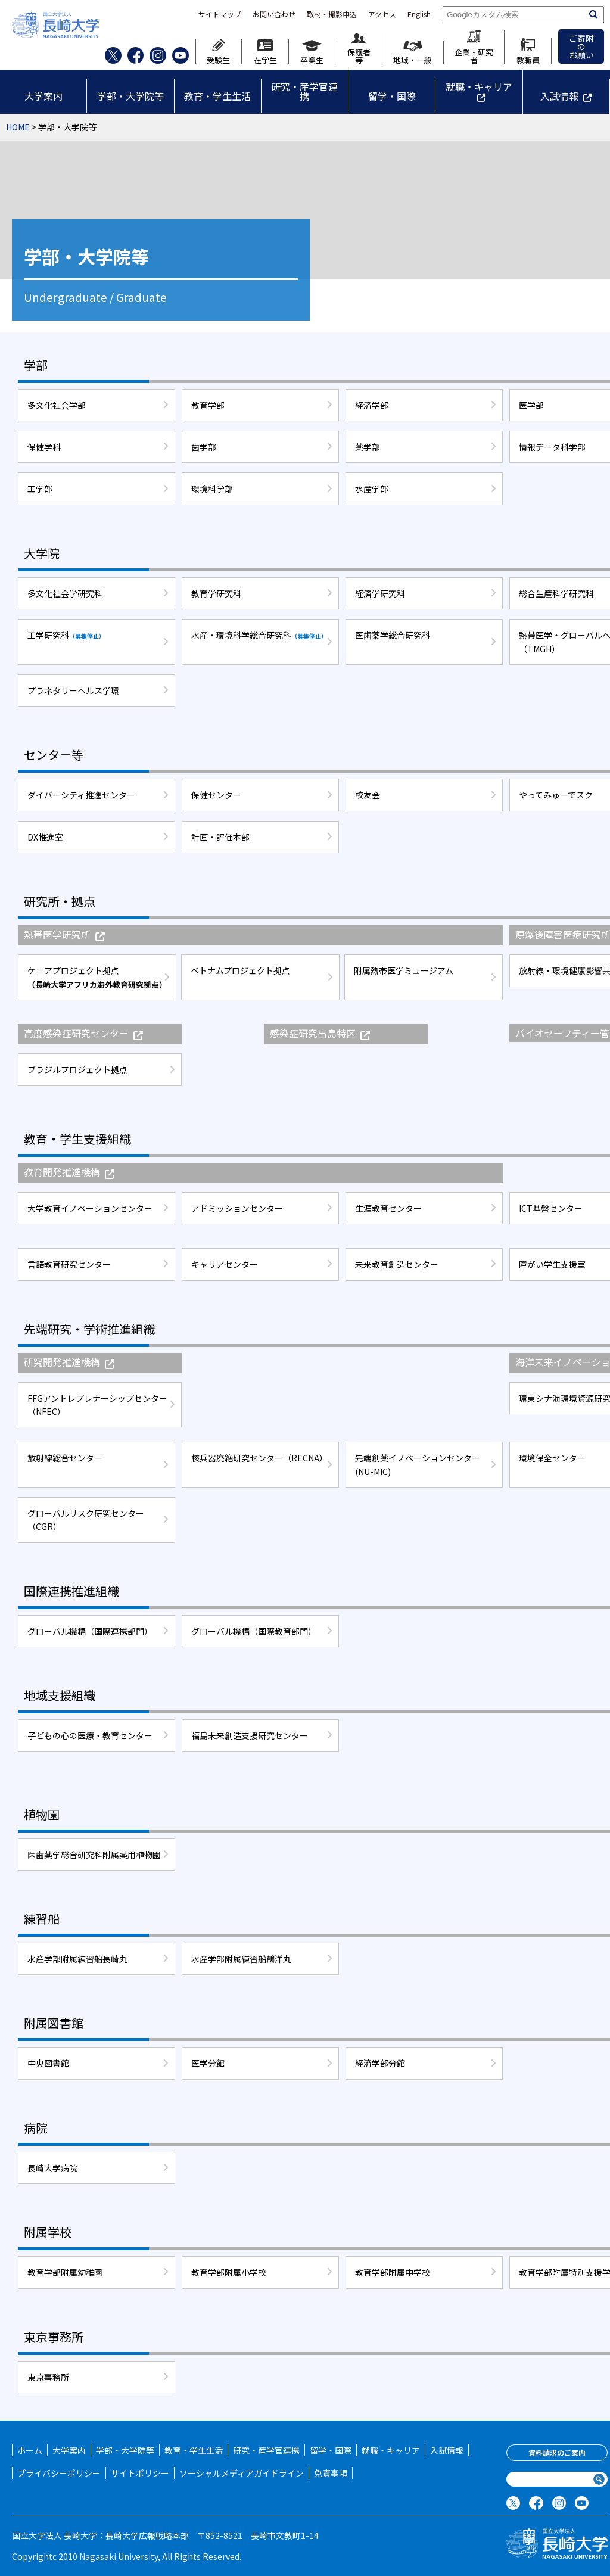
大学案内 (43, 96)
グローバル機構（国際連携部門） (89, 1631)
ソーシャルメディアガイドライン (241, 2473)
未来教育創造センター (396, 1264)
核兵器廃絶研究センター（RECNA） (259, 1458)
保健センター (216, 795)
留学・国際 (392, 96)
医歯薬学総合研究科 (392, 635)
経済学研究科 (380, 593)
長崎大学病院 (52, 2168)
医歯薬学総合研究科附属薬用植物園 (94, 1855)
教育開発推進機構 (69, 1172)
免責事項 (330, 2473)
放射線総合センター (64, 1458)
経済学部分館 (380, 2063)
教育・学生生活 (217, 96)
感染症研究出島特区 (320, 1033)
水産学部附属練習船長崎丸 (77, 1959)
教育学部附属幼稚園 (64, 2272)
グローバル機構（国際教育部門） (253, 1631)
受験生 (218, 51)
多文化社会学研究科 (64, 593)
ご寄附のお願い (581, 46)
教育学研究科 (216, 593)
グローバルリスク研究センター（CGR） (85, 1519)
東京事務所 (48, 2377)
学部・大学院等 (130, 96)
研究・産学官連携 (304, 91)
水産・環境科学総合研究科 (259, 635)
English (419, 14)
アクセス (382, 14)
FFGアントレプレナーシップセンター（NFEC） (97, 1404)
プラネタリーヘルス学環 (73, 690)
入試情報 (559, 96)
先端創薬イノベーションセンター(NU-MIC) (417, 1464)
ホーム (29, 2450)
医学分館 (208, 2063)
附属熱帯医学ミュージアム (403, 970)
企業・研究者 (474, 47)
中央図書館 (48, 2063)
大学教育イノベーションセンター (89, 1208)
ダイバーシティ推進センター (81, 795)
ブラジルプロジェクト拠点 (77, 1069)
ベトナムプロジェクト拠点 (240, 970)
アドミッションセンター (237, 1208)
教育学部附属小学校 (228, 2272)
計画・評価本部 (220, 837)
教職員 (528, 51)
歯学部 (203, 447)
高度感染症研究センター (83, 1033)
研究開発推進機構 (69, 1362)
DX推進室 (45, 837)
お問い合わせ (274, 14)
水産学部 (371, 488)
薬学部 (367, 447)
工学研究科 (66, 635)
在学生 (265, 51)
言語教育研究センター (69, 1264)
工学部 (39, 488)
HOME (18, 127)
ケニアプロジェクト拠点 (97, 977)
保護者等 (359, 48)
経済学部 (371, 405)
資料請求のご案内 (557, 2452)
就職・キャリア (479, 86)
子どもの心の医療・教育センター (89, 1735)
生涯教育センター (388, 1208)
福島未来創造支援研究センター (249, 1735)
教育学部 (208, 405)
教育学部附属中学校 (392, 2272)
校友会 (367, 795)
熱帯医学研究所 (64, 934)
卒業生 (311, 52)
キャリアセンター (224, 1264)
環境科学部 (212, 488)
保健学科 (44, 447)
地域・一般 (412, 52)
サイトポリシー (140, 2473)
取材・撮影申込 (332, 14)
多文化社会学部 (56, 405)
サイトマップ (219, 14)
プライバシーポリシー (59, 2473)
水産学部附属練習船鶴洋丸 (241, 1959)
